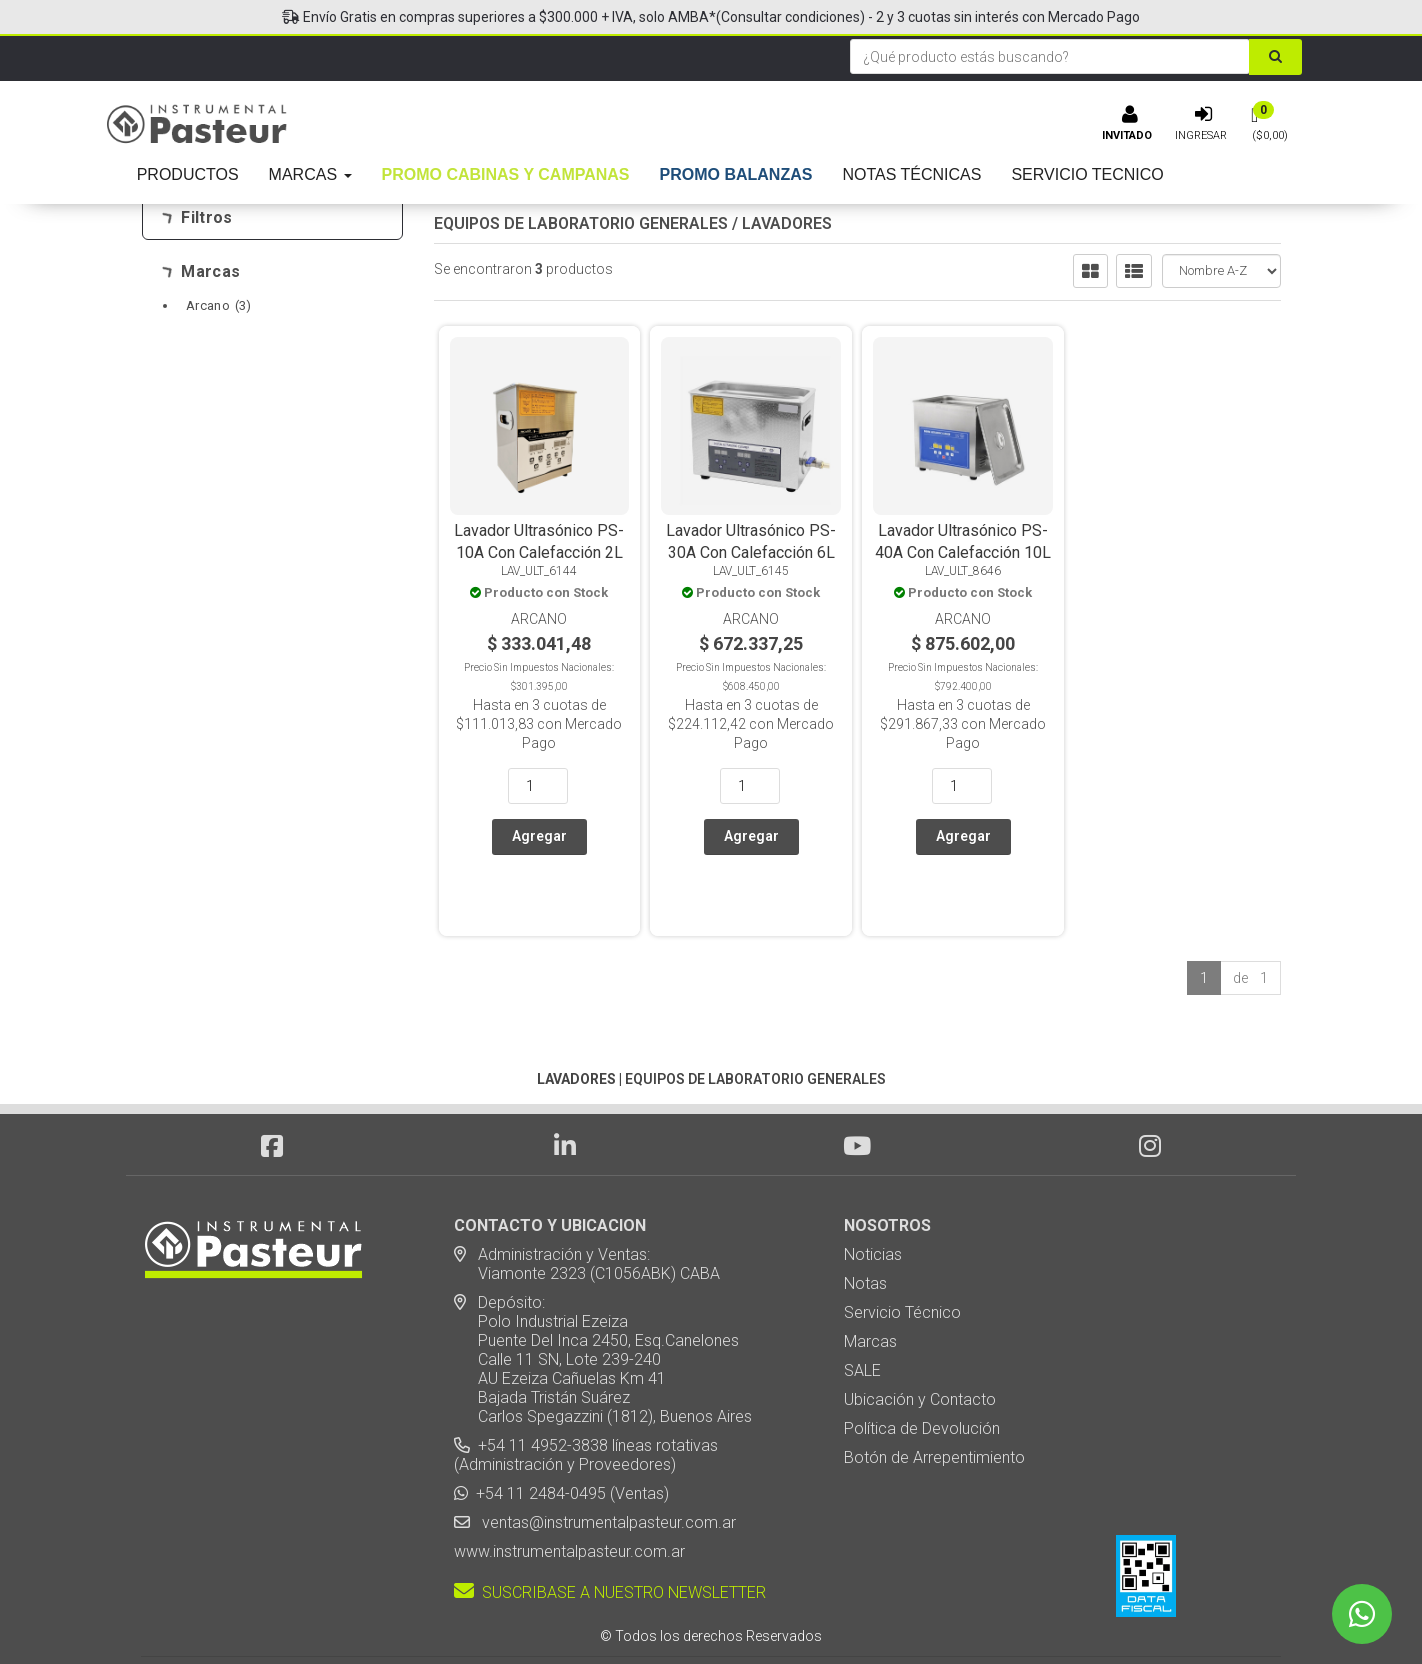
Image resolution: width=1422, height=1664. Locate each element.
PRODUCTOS (188, 174)
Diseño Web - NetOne (497, 1614)
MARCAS (310, 174)
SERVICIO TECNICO (1087, 174)
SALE (862, 1313)
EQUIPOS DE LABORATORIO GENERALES (581, 223)
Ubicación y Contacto (920, 1342)
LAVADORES (787, 223)
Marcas (201, 272)
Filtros (197, 218)
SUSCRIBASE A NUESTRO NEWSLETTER (610, 1535)
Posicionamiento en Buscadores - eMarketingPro (833, 1614)
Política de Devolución (922, 1371)
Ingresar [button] (1201, 135)
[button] (971, 1614)
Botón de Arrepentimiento (934, 1400)
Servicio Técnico (902, 1255)
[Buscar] (1275, 57)
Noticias (873, 1197)
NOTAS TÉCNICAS (911, 174)
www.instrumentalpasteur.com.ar (569, 1494)
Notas (865, 1226)
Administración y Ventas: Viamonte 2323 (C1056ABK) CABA (587, 1207)
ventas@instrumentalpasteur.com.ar (605, 1465)
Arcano (219, 305)
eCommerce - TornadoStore (630, 1614)
